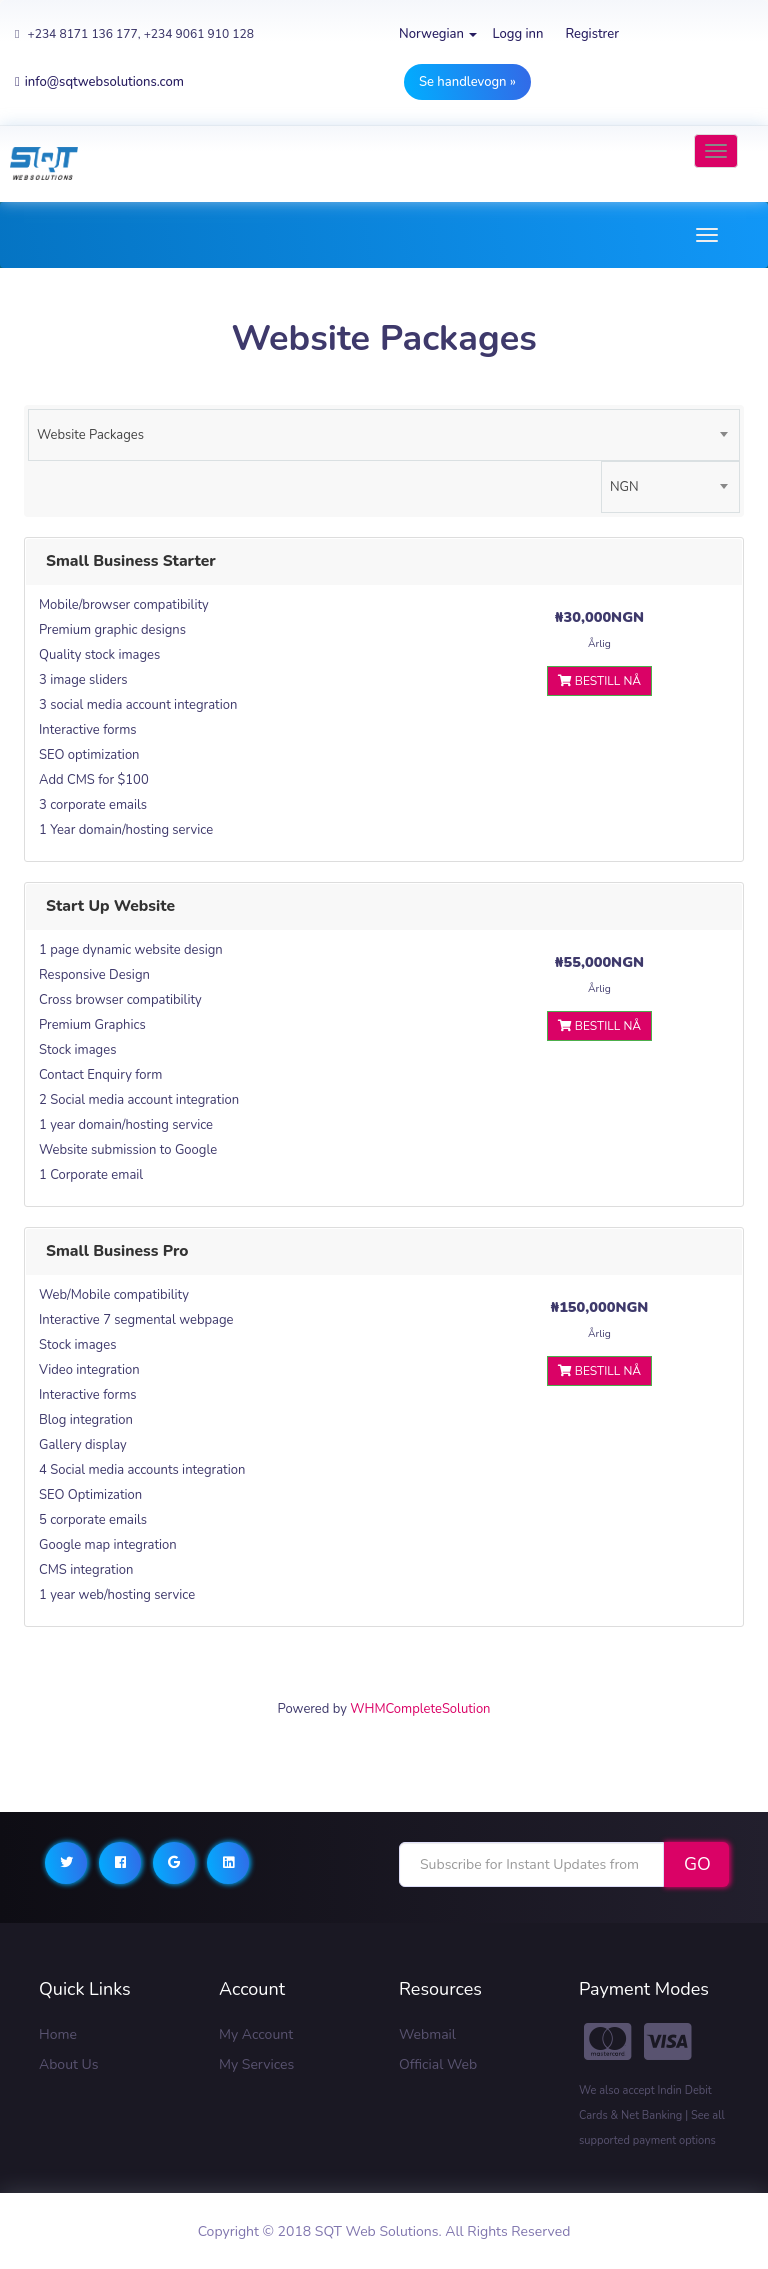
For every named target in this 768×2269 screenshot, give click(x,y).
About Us (68, 2064)
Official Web (438, 2064)
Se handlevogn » (467, 82)
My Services (256, 2064)
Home (58, 2034)
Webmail (427, 2034)
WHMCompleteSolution (420, 1709)
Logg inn (517, 34)
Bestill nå (599, 681)
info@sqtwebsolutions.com (99, 82)
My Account (256, 2034)
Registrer (592, 34)
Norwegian (438, 34)
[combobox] (384, 435)
